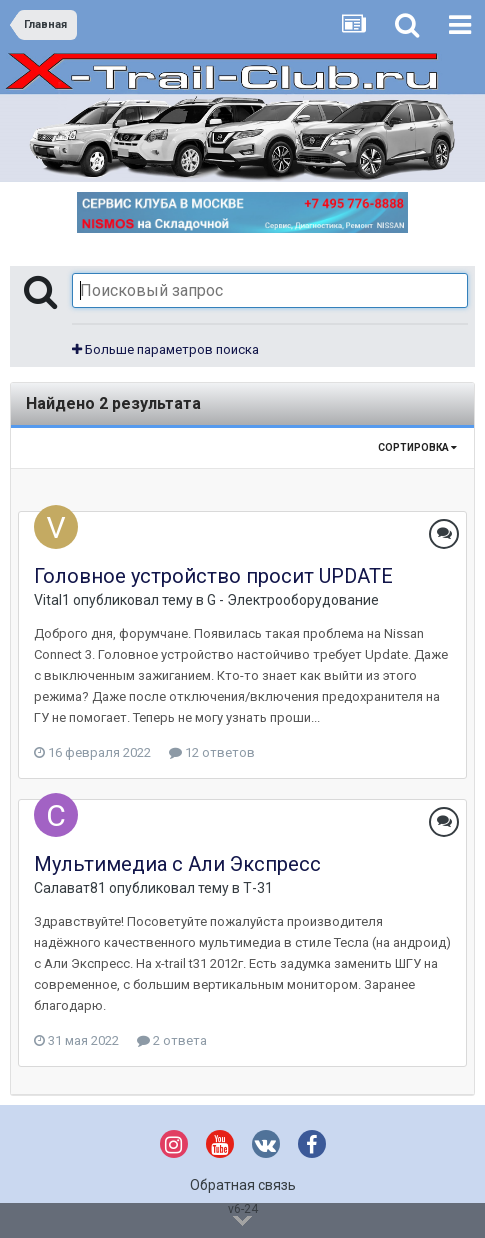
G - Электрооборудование (293, 600)
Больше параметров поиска (165, 349)
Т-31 (258, 888)
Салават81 (70, 888)
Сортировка (417, 447)
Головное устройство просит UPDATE (213, 576)
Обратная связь (243, 1185)
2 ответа (172, 1040)
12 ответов (212, 752)
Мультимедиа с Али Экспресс (177, 864)
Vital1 (52, 600)
